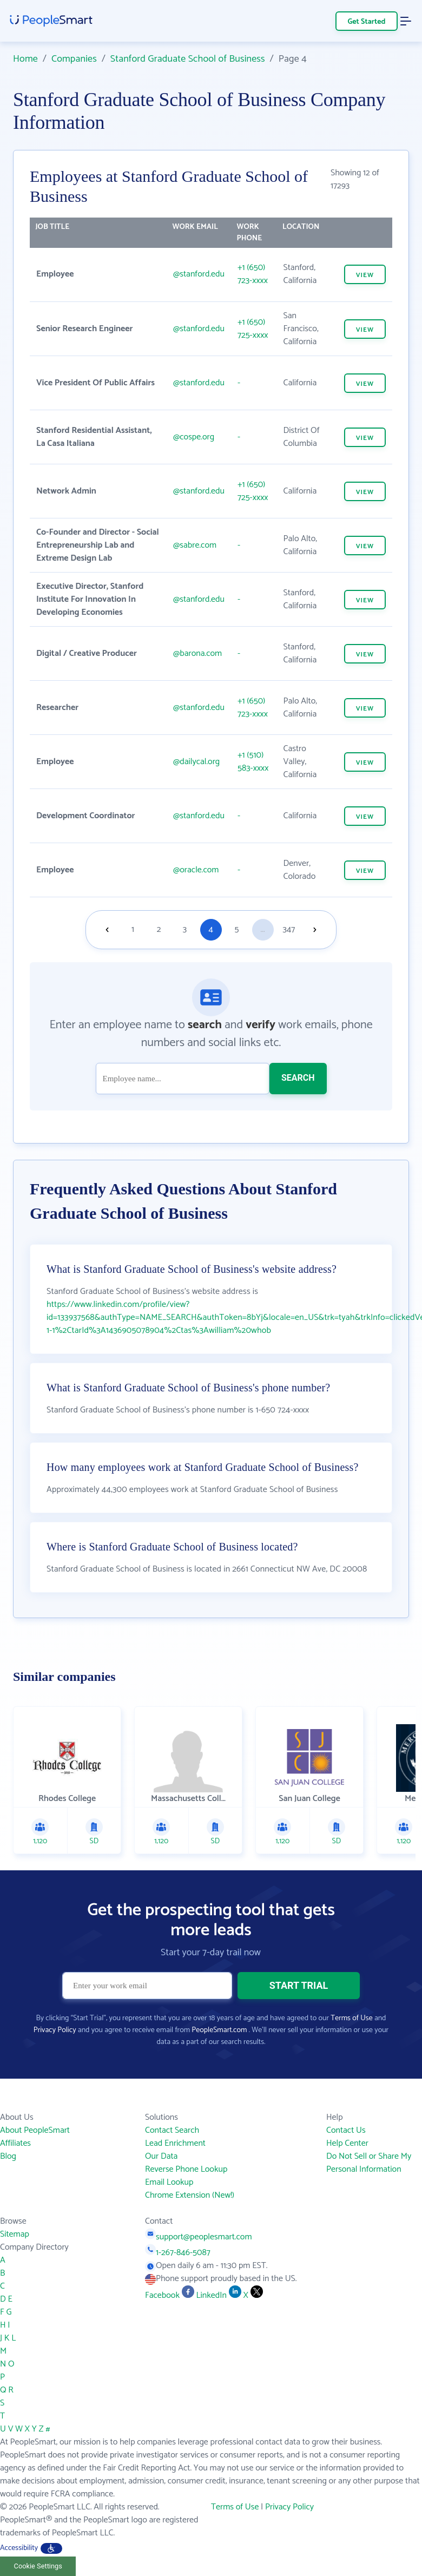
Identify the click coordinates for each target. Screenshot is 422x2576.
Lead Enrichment (175, 2143)
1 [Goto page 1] (132, 929)
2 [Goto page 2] (159, 929)
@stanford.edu (199, 274)
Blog (8, 2156)
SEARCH (298, 1078)
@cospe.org (193, 437)
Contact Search (172, 2130)
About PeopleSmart (35, 2130)
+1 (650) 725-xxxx (253, 329)
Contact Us (346, 2130)
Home (25, 59)
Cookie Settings (38, 2566)
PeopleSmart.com (219, 2030)
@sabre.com (194, 545)
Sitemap (14, 2234)
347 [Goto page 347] (289, 929)
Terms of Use (351, 2018)
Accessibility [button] (31, 2548)
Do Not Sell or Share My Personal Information (368, 2163)
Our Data (161, 2156)
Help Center (347, 2143)
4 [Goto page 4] (210, 929)
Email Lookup (169, 2182)
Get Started (367, 22)
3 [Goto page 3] (185, 929)
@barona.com (197, 653)
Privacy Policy (55, 2030)
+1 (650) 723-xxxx (253, 274)
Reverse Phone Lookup (186, 2169)
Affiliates (15, 2143)
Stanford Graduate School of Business (187, 59)
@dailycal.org (196, 761)
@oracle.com (196, 870)
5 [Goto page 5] (237, 929)
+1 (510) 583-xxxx (253, 762)
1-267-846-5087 (177, 2252)
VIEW (365, 275)
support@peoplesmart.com (198, 2237)
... (263, 929)
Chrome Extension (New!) (189, 2195)
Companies (74, 59)
